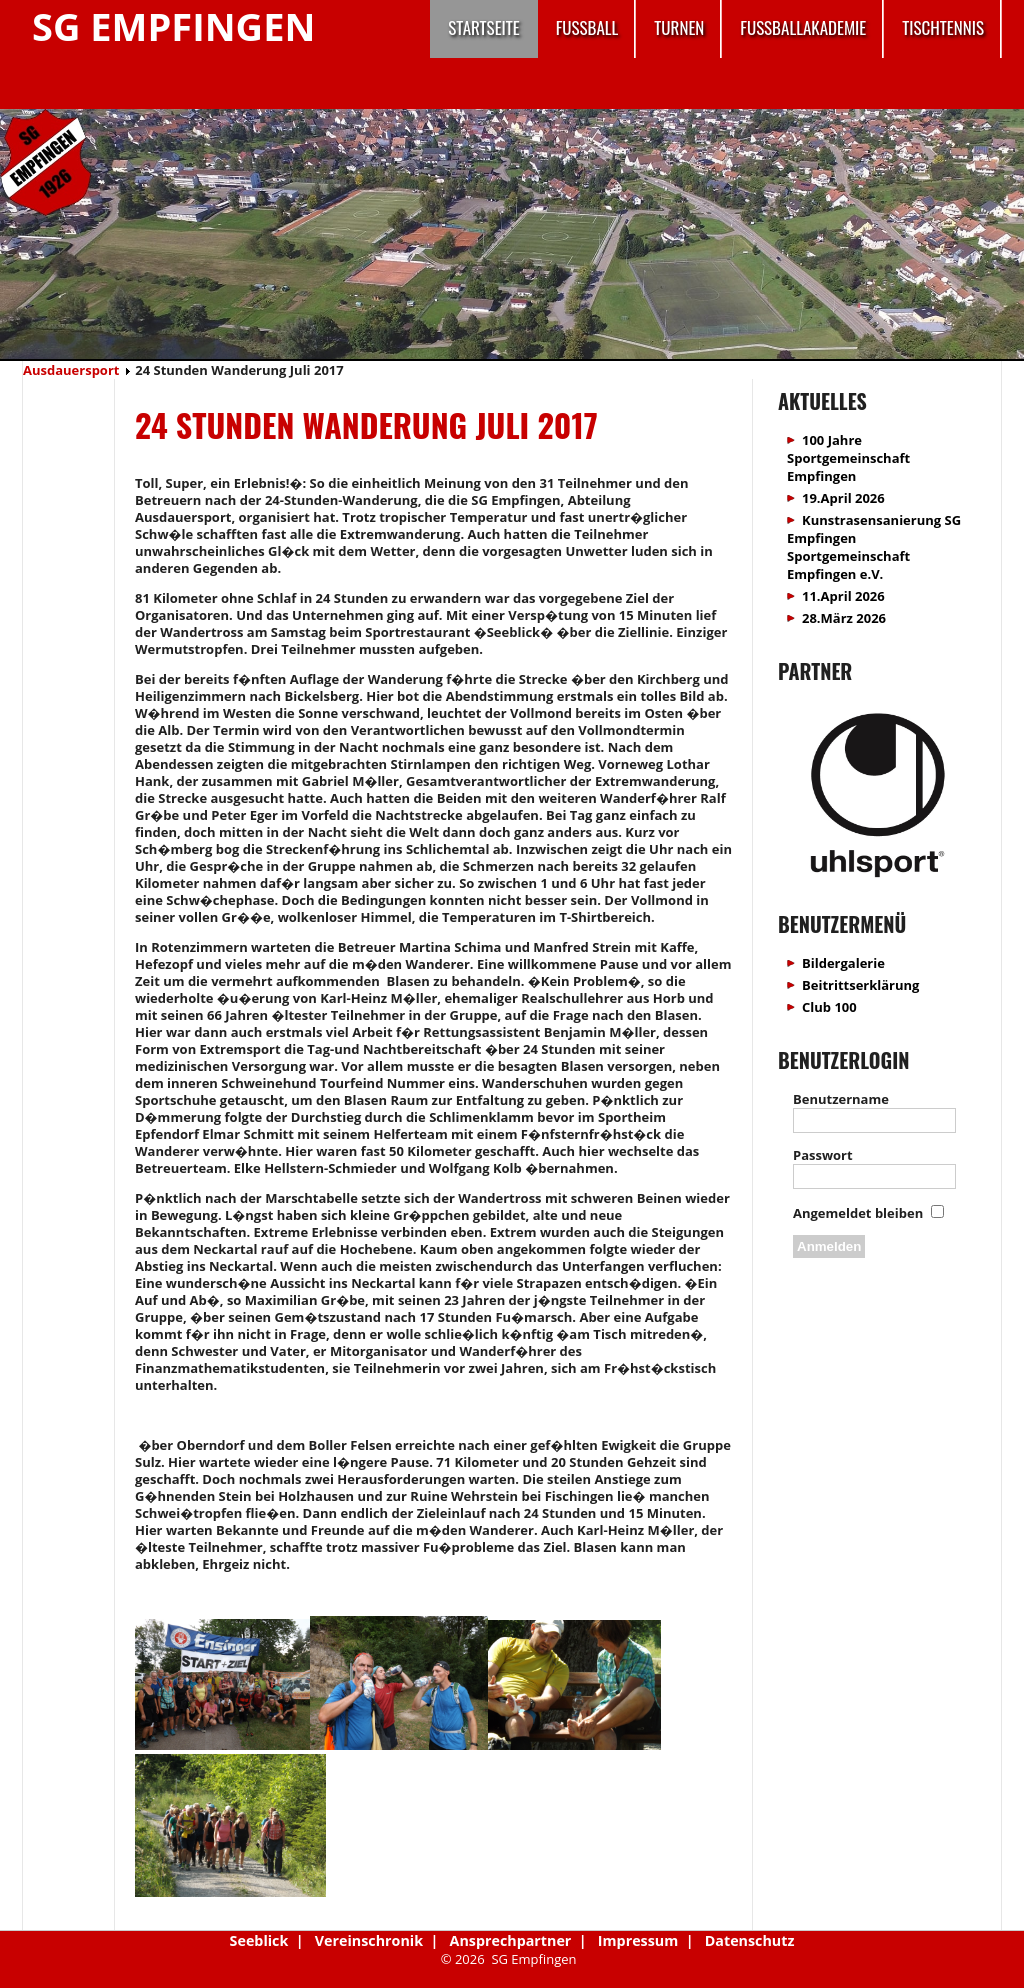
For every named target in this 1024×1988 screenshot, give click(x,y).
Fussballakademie (803, 27)
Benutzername (841, 1099)
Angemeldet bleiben (858, 1213)
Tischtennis (943, 27)
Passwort (823, 1155)
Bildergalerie (843, 963)
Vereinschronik (369, 1940)
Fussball (587, 27)
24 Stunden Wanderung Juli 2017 (366, 424)
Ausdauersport (71, 370)
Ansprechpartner (511, 1940)
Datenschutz (750, 1940)
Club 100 (829, 1007)
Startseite (483, 27)
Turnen (679, 27)
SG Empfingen (173, 26)
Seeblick (259, 1940)
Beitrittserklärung (860, 985)
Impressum (638, 1940)
